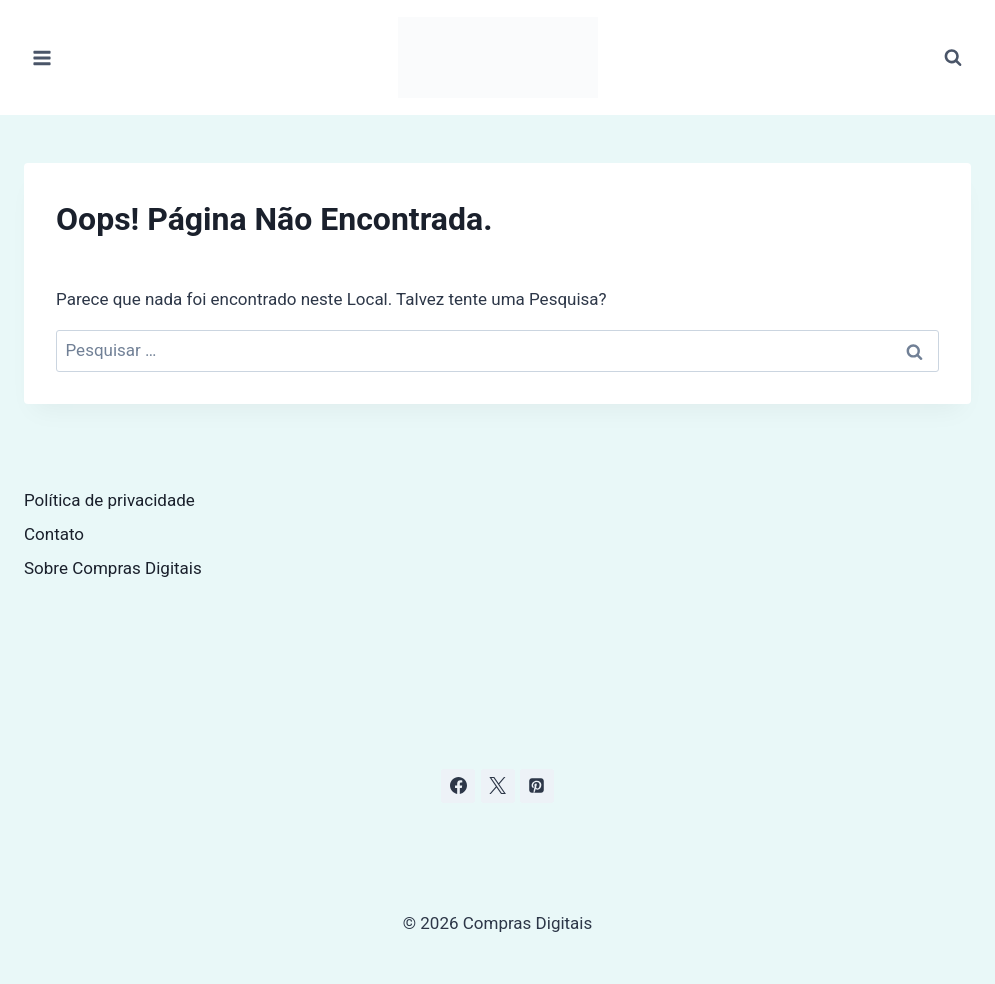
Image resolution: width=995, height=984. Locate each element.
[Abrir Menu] (42, 57)
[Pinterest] (537, 786)
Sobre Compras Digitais (113, 568)
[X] (498, 786)
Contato (54, 534)
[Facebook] (458, 786)
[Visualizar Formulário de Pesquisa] (953, 58)
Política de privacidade (109, 500)
